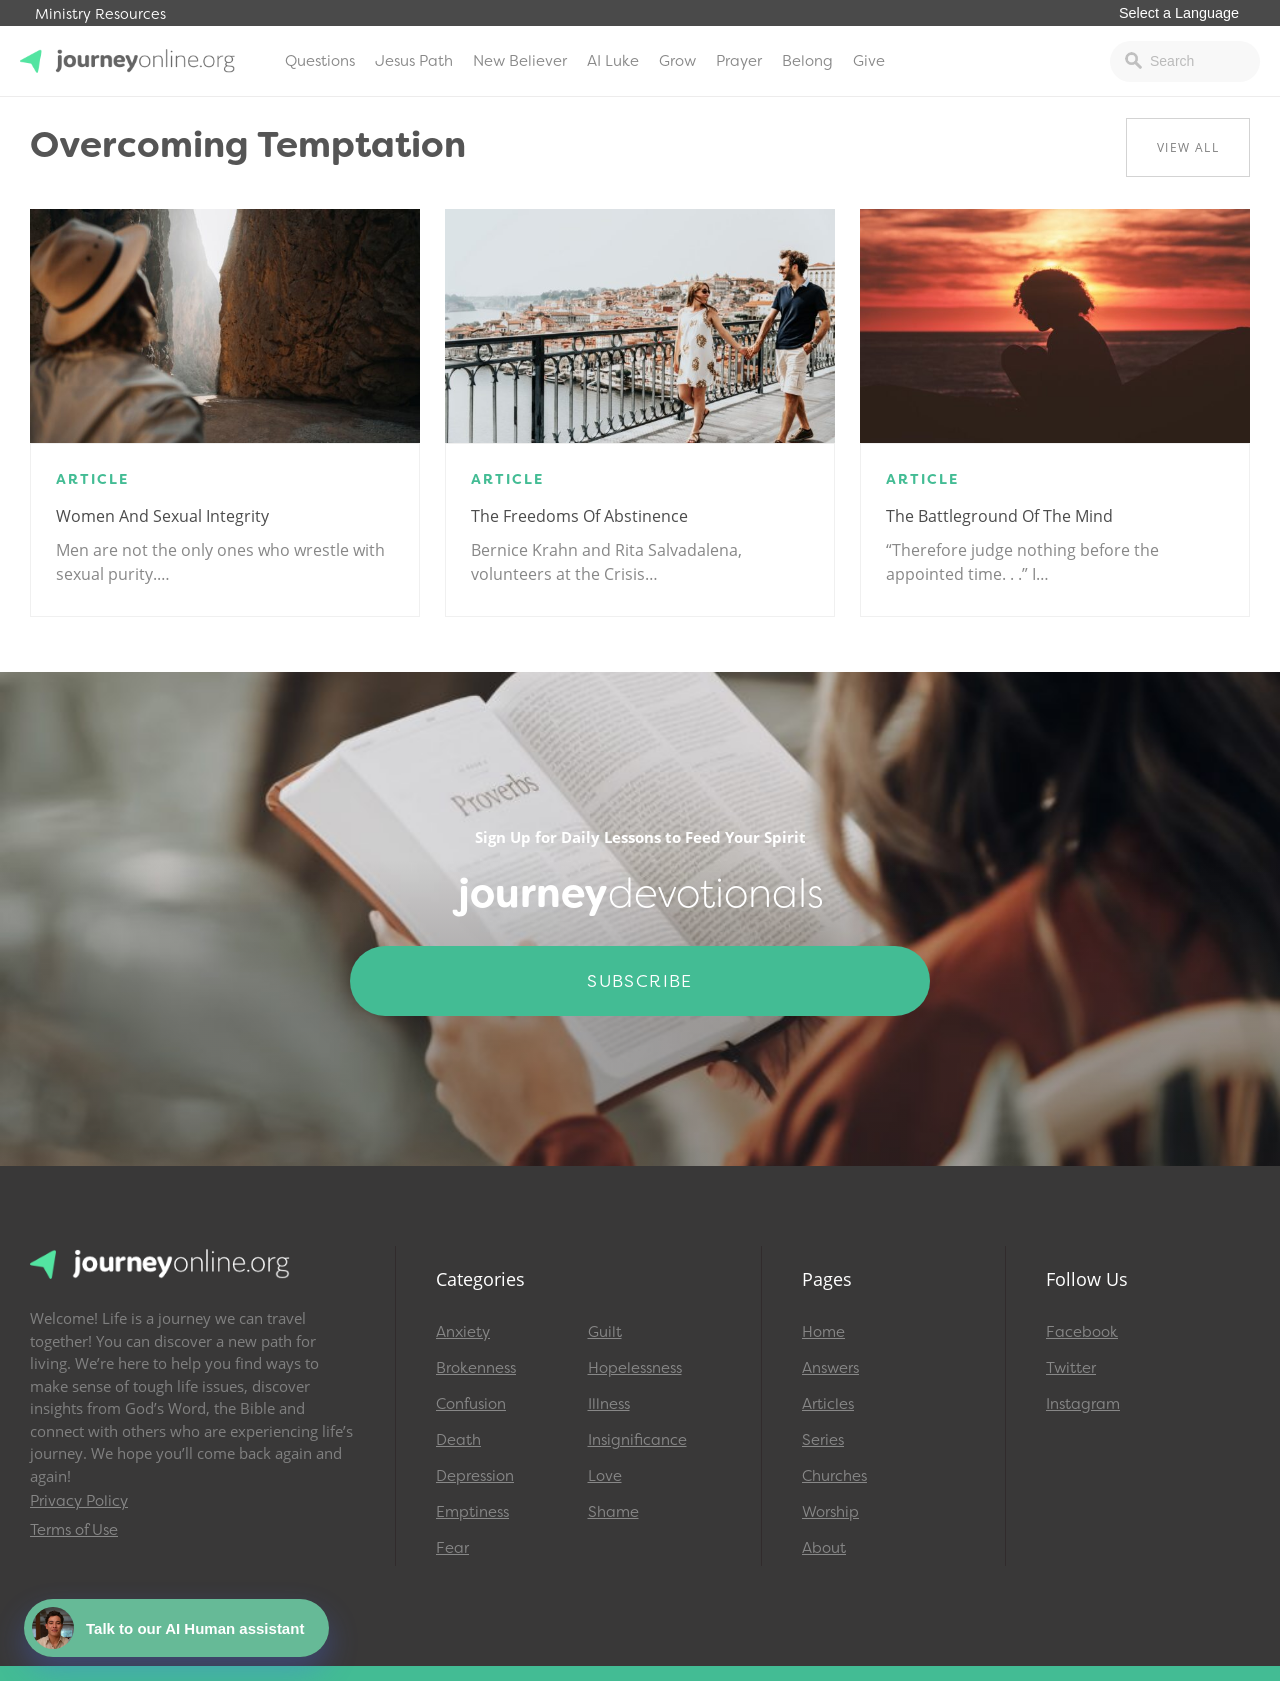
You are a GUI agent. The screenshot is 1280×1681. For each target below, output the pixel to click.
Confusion (471, 1404)
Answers (830, 1368)
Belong (807, 61)
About (824, 1548)
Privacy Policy (79, 1501)
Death (458, 1440)
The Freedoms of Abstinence (579, 516)
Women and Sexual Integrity (162, 516)
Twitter (1071, 1368)
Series (823, 1440)
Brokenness (476, 1368)
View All (1188, 147)
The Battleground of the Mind (999, 516)
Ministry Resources (100, 14)
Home (823, 1332)
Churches (834, 1476)
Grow (677, 61)
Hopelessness (635, 1368)
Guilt (605, 1332)
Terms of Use (74, 1530)
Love (605, 1476)
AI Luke (613, 61)
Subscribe (640, 981)
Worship (830, 1512)
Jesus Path (414, 61)
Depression (475, 1476)
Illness (609, 1404)
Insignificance (637, 1440)
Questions (320, 61)
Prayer (739, 61)
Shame (613, 1512)
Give (869, 61)
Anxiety (463, 1332)
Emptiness (472, 1512)
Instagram (1083, 1404)
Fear (452, 1548)
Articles (828, 1404)
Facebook (1082, 1332)
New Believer (520, 61)
